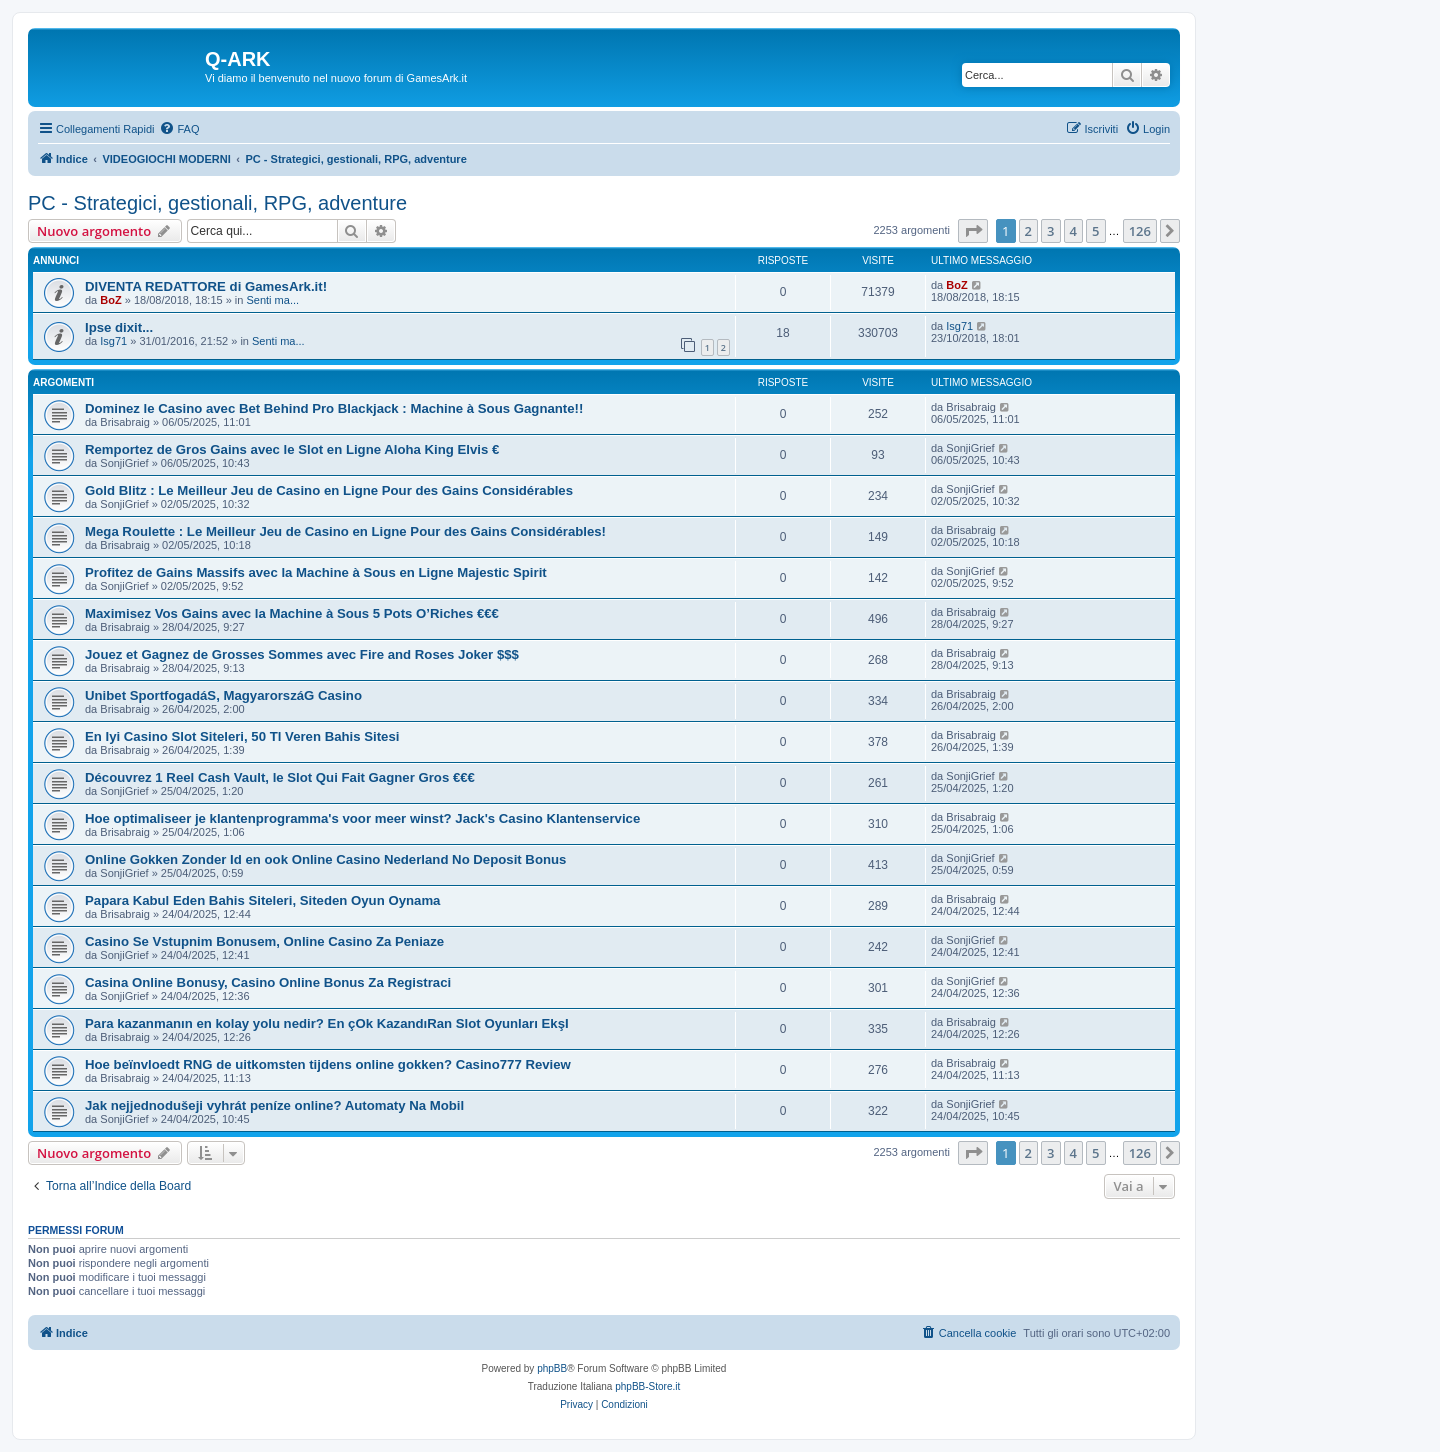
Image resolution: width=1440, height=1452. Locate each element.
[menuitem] (179, 129)
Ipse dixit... (119, 327)
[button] (973, 231)
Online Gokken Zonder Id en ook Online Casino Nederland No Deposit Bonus (325, 859)
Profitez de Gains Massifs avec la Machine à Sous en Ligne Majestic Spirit (316, 572)
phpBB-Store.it (647, 1386)
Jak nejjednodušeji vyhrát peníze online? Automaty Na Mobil (274, 1105)
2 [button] (1028, 231)
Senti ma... (272, 300)
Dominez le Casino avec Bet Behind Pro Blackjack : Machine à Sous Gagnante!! (334, 408)
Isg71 (113, 341)
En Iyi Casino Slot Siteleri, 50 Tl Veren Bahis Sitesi (242, 736)
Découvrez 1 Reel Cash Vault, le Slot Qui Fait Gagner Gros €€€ (280, 777)
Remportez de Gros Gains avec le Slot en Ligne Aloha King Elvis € (292, 449)
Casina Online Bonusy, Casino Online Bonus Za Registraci (268, 982)
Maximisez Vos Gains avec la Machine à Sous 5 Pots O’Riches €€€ (292, 613)
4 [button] (1073, 231)
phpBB (552, 1368)
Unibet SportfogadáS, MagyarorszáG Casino (223, 695)
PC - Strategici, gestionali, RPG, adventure (217, 203)
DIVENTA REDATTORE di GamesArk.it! (206, 286)
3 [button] (1050, 231)
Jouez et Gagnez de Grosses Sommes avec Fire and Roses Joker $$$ (302, 654)
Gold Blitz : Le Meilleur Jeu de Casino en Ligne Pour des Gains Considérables (329, 490)
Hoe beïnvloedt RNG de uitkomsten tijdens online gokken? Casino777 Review (328, 1064)
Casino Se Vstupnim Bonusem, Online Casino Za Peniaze (264, 941)
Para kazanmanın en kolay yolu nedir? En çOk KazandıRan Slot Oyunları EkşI (327, 1023)
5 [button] (1095, 231)
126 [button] (1140, 231)
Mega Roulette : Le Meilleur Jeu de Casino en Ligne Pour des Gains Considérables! (345, 531)
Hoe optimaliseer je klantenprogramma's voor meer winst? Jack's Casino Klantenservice (362, 818)
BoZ (110, 300)
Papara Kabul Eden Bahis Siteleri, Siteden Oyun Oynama (262, 900)
